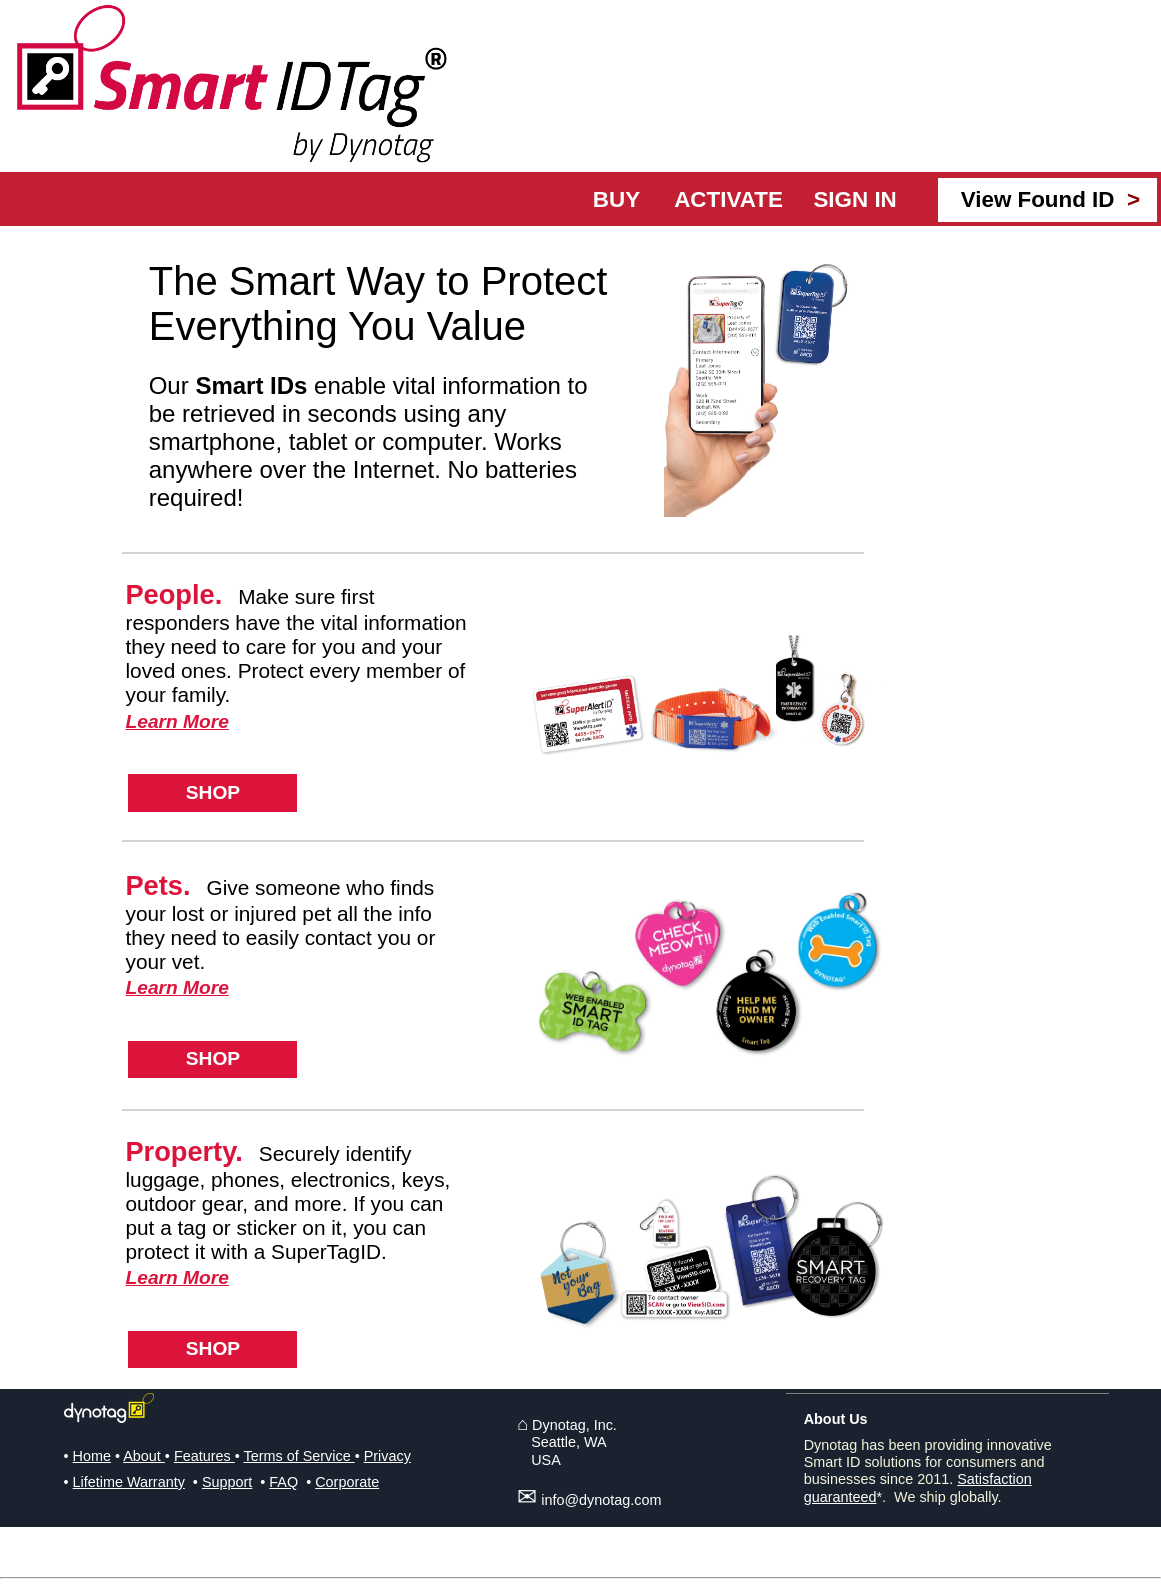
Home (92, 1456)
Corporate (347, 1482)
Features (204, 1456)
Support (227, 1482)
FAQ (283, 1482)
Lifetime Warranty (129, 1482)
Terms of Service (298, 1456)
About (144, 1456)
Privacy (387, 1456)
